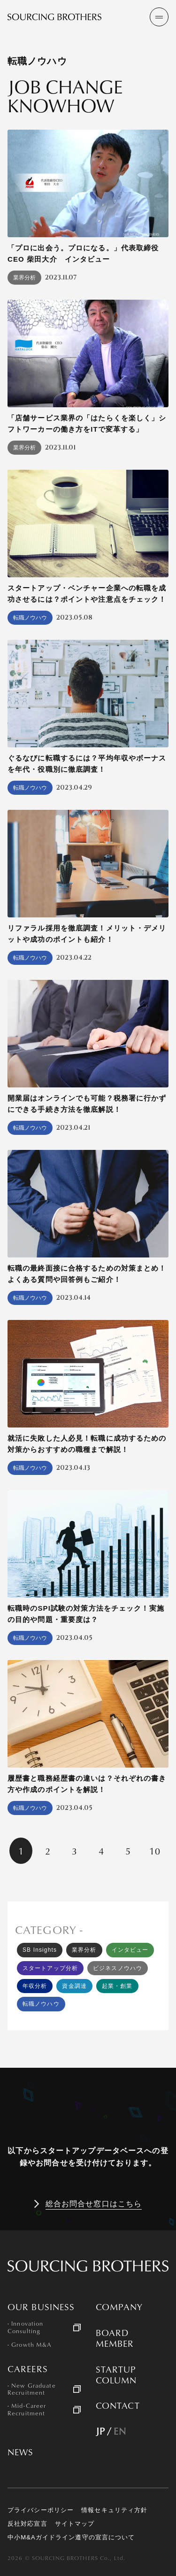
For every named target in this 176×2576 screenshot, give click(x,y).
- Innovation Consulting (25, 2327)
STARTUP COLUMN (116, 2375)
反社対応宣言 (27, 2524)
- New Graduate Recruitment (32, 2389)
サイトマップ (75, 2524)
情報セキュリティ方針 (114, 2510)
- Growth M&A (30, 2345)
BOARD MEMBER (115, 2338)
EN (120, 2431)
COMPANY (119, 2307)
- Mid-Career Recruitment (27, 2409)
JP (100, 2431)
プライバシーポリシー (41, 2510)
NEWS (20, 2452)
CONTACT (118, 2405)
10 (155, 1850)
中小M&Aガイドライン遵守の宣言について (71, 2537)
